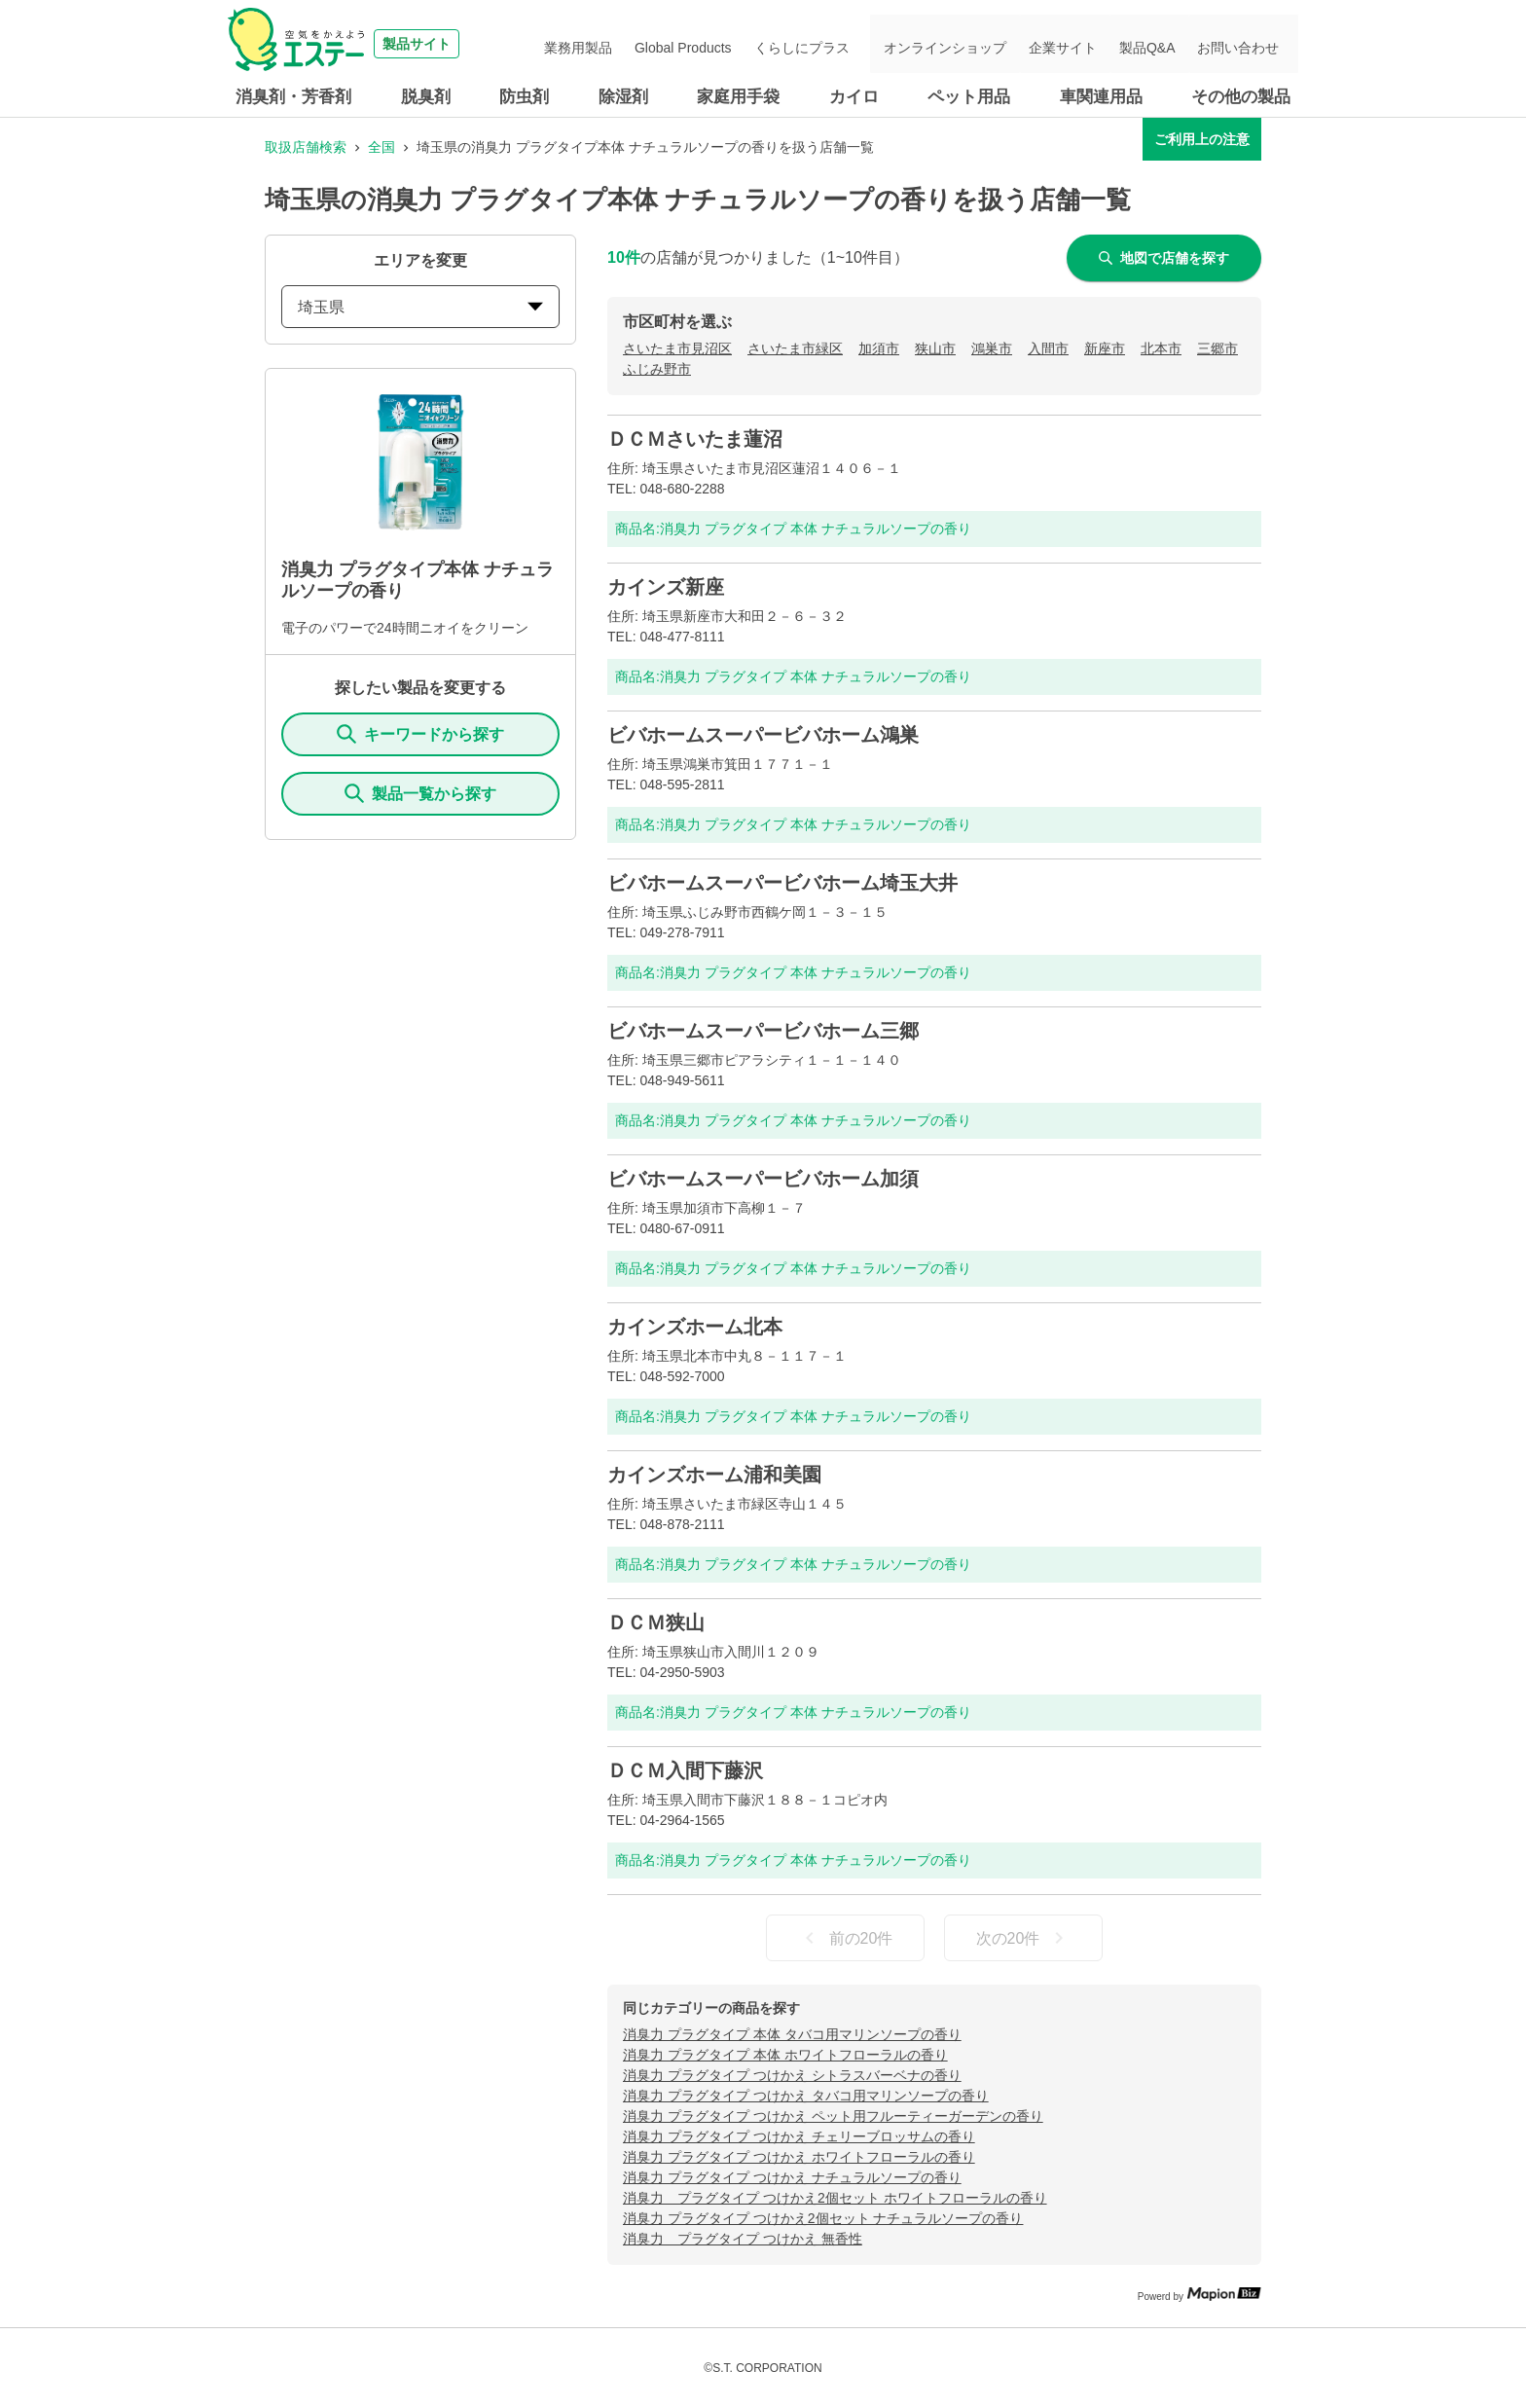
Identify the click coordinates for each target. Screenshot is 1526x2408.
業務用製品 (634, 44)
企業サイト (1085, 44)
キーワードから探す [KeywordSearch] (420, 734)
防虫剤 (524, 97)
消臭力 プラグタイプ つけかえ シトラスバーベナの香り (792, 2075)
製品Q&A (1161, 44)
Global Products (731, 44)
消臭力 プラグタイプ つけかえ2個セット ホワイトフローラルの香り (835, 2198)
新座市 (1104, 348)
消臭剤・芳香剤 (293, 97)
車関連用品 (1101, 97)
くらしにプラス (840, 44)
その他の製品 (1240, 97)
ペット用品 (968, 97)
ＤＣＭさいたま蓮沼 (694, 439)
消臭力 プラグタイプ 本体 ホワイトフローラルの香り (785, 2054)
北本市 (1161, 348)
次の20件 (1024, 1938)
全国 (381, 147)
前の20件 (845, 1938)
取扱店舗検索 (305, 147)
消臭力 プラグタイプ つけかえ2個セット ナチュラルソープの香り (823, 2218)
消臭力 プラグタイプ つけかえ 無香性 (742, 2238)
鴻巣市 (991, 348)
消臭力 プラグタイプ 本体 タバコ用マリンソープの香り (792, 2034)
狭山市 (935, 348)
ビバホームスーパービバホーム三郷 (763, 1030)
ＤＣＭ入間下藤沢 (685, 1770)
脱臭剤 (426, 97)
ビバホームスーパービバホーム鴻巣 (763, 735)
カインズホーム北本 (694, 1326)
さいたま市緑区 (795, 348)
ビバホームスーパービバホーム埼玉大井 (782, 883)
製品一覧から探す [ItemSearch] (420, 793)
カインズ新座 (665, 587)
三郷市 (1217, 348)
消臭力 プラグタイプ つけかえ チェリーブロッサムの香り (799, 2136)
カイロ (854, 97)
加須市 (878, 348)
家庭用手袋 (738, 97)
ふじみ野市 (657, 369)
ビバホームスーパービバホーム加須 (763, 1178)
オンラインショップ (976, 44)
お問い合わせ (1244, 44)
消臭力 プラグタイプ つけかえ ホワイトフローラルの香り (799, 2157)
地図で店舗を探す (1164, 258)
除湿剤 (623, 97)
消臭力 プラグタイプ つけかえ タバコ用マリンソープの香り (806, 2095)
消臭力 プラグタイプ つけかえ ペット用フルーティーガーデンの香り (833, 2116)
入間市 (1048, 348)
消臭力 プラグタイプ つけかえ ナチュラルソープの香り (792, 2177)
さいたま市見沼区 (677, 348)
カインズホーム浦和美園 (714, 1474)
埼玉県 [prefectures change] (420, 307)
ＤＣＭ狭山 (656, 1622)
